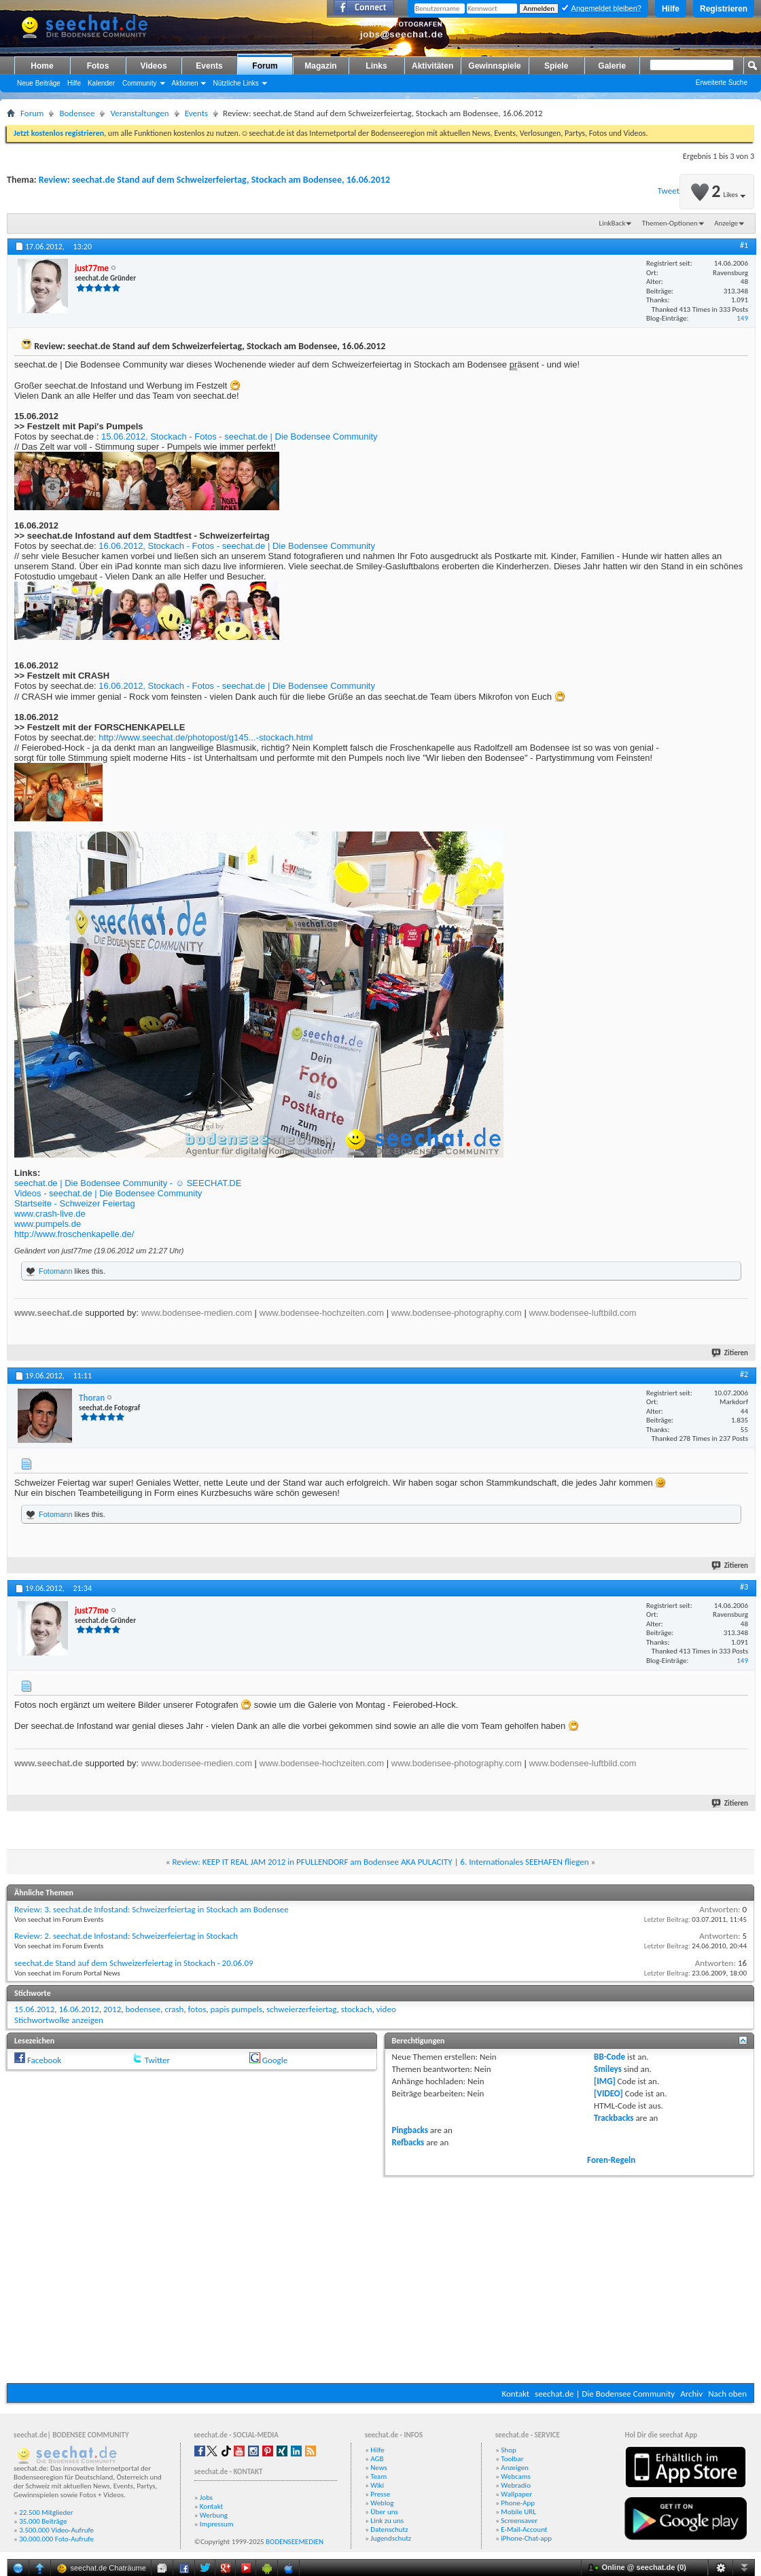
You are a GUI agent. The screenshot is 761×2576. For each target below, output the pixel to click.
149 (742, 318)
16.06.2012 (78, 2009)
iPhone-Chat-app (526, 2538)
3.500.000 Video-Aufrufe (56, 2530)
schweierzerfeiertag (301, 2009)
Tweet (668, 190)
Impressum (217, 2524)
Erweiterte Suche (721, 82)
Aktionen (185, 83)
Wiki (377, 2485)
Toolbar (512, 2458)
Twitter (157, 2060)
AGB (376, 2458)
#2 (744, 1374)
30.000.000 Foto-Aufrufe (56, 2539)
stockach (356, 2009)
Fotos (98, 66)
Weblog (381, 2503)
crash (174, 2009)
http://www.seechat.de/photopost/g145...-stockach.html (206, 737)
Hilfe (670, 9)
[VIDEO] (608, 2093)
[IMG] (605, 2081)
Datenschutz (389, 2529)
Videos (153, 66)
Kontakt (515, 2394)
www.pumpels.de (47, 1224)
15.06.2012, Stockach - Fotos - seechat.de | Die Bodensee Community (239, 436)
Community (139, 83)
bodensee (142, 2009)
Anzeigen (515, 2467)
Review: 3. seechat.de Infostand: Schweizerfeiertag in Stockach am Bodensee (151, 1909)
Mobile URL (518, 2511)
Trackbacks (613, 2118)
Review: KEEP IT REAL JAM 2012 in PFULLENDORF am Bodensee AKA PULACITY (312, 1862)
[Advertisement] (380, 2278)
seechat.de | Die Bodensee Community (605, 2394)
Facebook (44, 2060)
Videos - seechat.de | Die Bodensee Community (108, 1193)
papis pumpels (236, 2009)
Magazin (320, 66)
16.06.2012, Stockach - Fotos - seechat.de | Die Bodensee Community (237, 546)
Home (42, 66)
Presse (380, 2494)
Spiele (556, 66)
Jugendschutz (390, 2538)
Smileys (608, 2069)
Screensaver (519, 2520)
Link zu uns (387, 2520)
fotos (197, 2009)
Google (274, 2060)
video (386, 2009)
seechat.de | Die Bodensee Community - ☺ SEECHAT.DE (127, 1183)
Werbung (214, 2515)
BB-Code (609, 2057)
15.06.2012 (34, 2009)
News (378, 2467)
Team (378, 2476)
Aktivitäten (432, 66)
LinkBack (612, 223)
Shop (508, 2450)
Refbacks (408, 2142)
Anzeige (726, 223)
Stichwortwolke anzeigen (58, 2020)
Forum (264, 66)
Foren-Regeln (611, 2160)
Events (209, 66)
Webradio (516, 2485)
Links (376, 66)
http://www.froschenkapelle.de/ (74, 1234)
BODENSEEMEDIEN (294, 2541)
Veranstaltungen (139, 113)
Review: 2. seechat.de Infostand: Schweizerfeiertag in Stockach (126, 1936)
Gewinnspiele (494, 66)
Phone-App (518, 2503)
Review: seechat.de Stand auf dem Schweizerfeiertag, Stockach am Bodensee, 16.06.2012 (214, 179)
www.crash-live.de (50, 1214)
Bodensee (76, 113)
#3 (744, 1587)
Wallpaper (516, 2494)
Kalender (101, 83)
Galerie (612, 66)
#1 (744, 245)
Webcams (516, 2476)
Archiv (691, 2394)
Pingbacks (410, 2130)
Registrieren (723, 9)
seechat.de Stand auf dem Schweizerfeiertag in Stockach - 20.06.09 (133, 1963)
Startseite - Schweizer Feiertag (74, 1203)
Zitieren (730, 1352)
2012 (112, 2009)
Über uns (384, 2511)
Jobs (206, 2497)
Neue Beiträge (38, 83)
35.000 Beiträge (43, 2521)
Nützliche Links (235, 83)
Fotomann (56, 1271)
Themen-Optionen (670, 223)
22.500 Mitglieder (46, 2512)
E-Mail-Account (524, 2529)
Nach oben (727, 2394)
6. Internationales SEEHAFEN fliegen (524, 1862)
